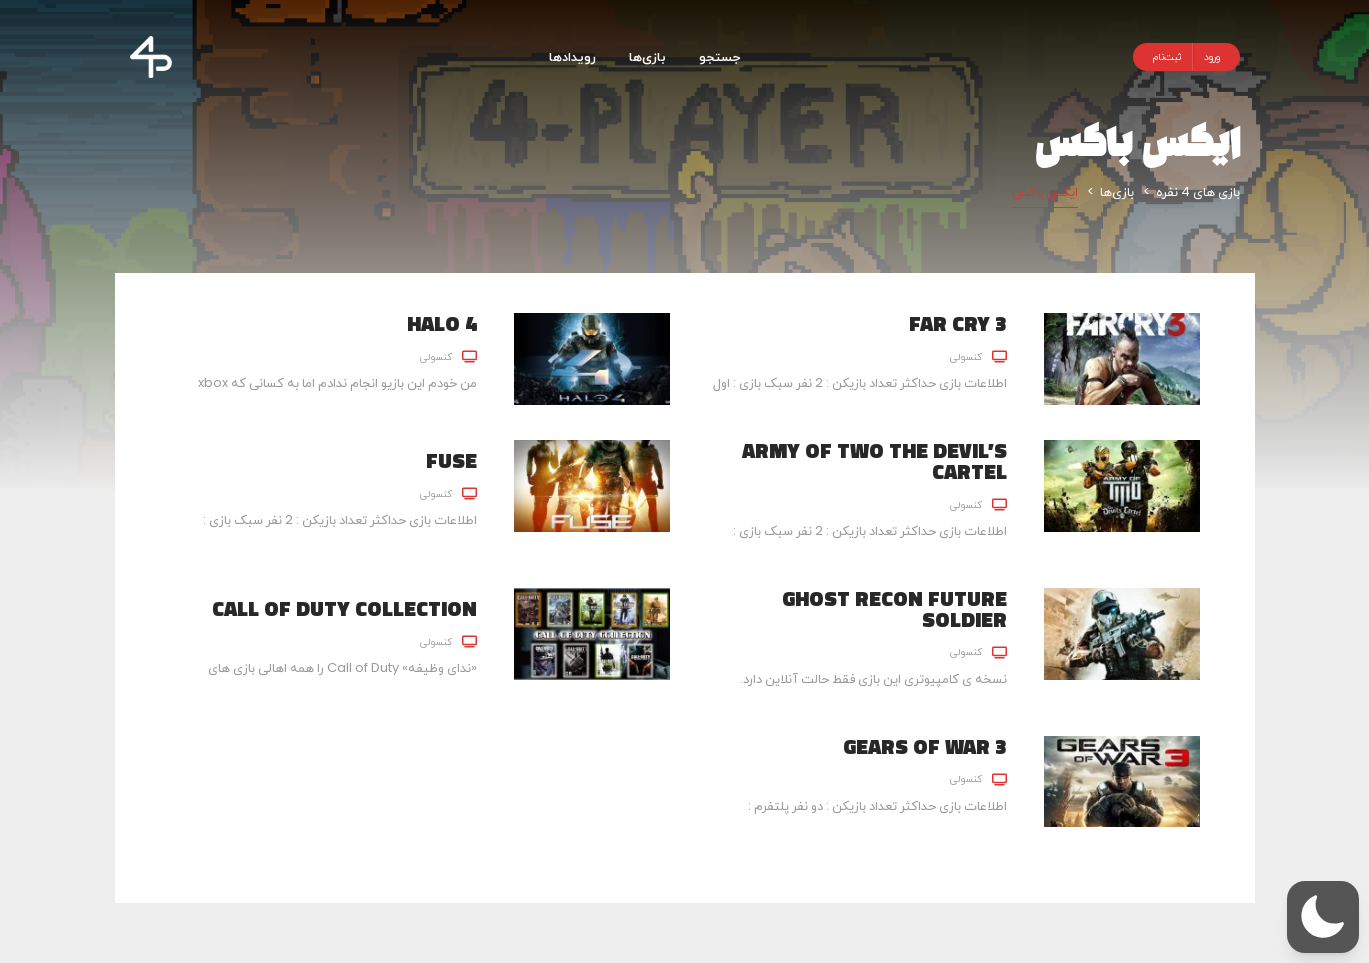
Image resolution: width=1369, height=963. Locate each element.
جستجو (719, 56)
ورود (1212, 56)
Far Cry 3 (958, 323)
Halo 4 (442, 323)
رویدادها (572, 56)
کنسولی (966, 356)
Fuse (451, 460)
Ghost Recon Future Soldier (894, 608)
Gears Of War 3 (925, 746)
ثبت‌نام (1167, 56)
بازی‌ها (647, 56)
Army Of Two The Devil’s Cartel (874, 460)
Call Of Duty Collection (344, 608)
